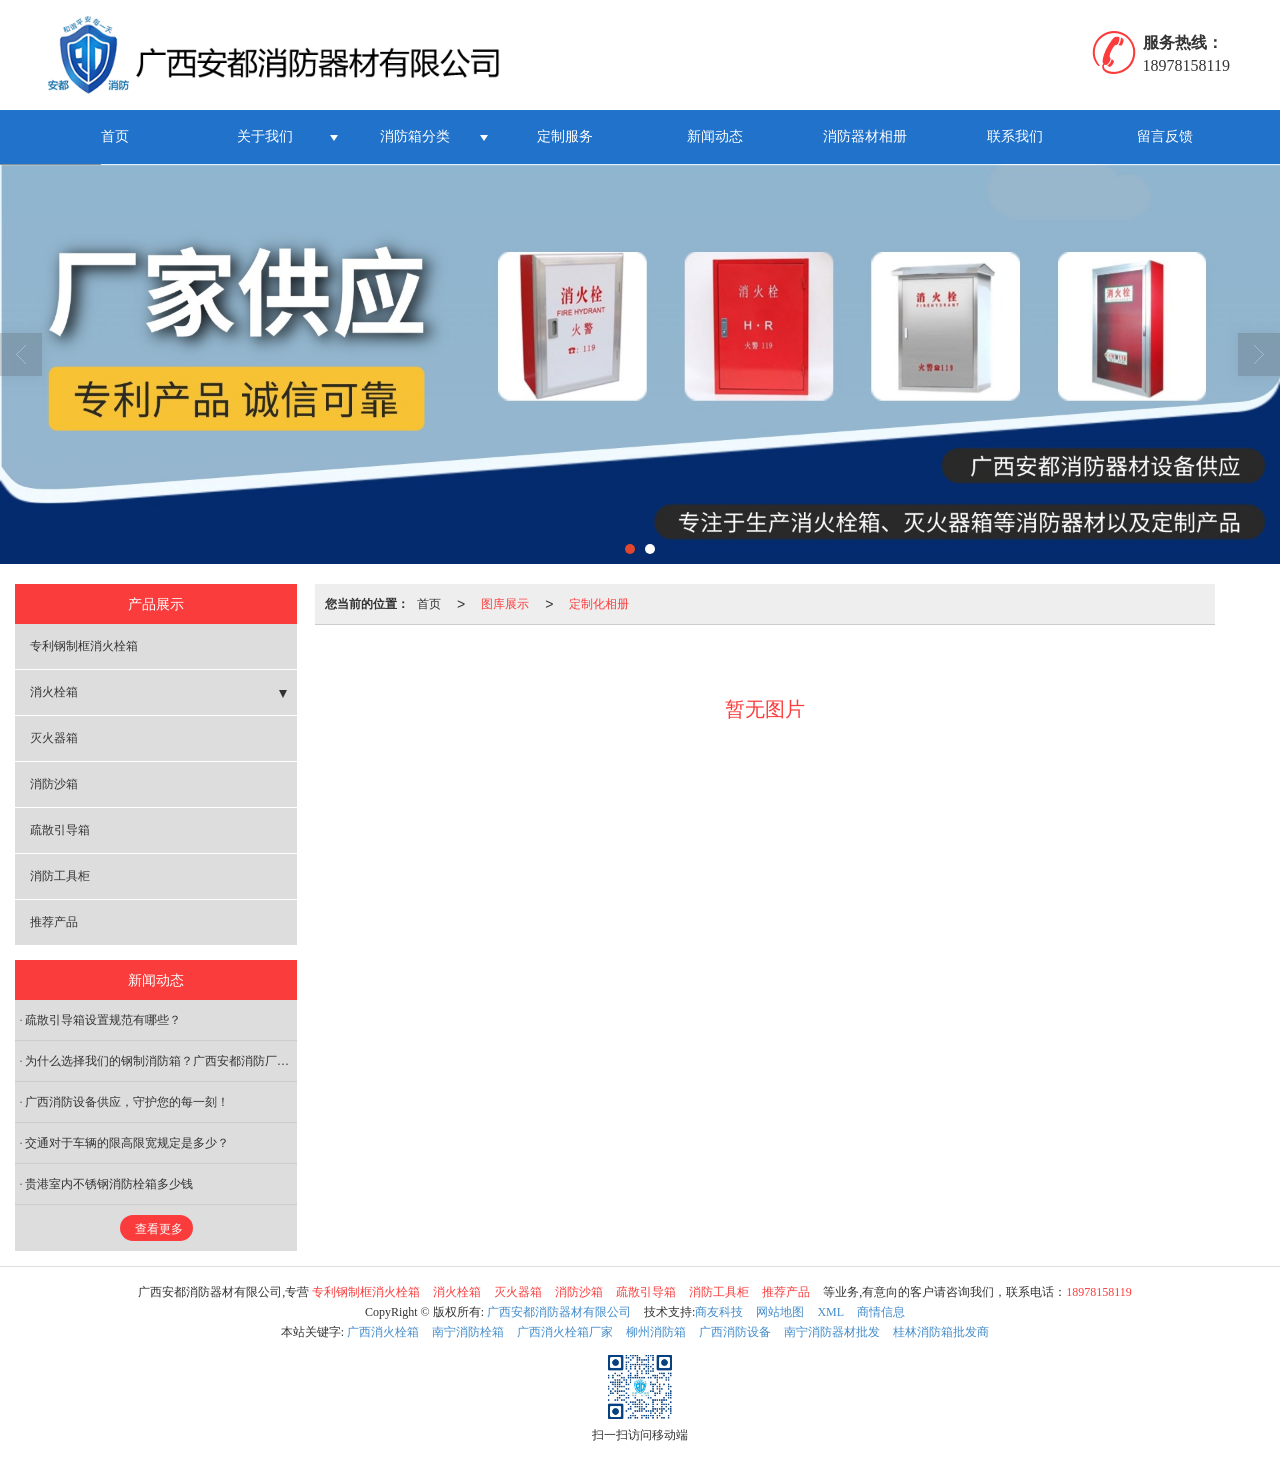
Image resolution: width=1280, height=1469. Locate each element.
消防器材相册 (865, 136)
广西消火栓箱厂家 (565, 1332)
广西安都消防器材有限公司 (559, 1312)
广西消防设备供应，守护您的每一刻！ (127, 1102)
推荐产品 (54, 922)
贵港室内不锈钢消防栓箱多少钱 (109, 1184)
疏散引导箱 (60, 830)
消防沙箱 (54, 784)
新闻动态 (715, 136)
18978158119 (1099, 1292)
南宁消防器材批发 (832, 1332)
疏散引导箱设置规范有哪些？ (103, 1020)
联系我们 (1015, 136)
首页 (115, 136)
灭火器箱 (54, 738)
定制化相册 (599, 604)
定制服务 (565, 136)
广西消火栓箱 (383, 1332)
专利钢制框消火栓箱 (84, 646)
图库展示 (505, 604)
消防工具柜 (60, 876)
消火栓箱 (54, 692)
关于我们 (265, 136)
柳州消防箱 (656, 1332)
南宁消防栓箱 (468, 1332)
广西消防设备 (735, 1332)
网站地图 (780, 1312)
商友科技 (719, 1312)
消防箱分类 (415, 136)
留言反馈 (1165, 136)
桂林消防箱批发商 (941, 1332)
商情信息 (881, 1312)
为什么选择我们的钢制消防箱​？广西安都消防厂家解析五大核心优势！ (161, 1061)
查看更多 (159, 1229)
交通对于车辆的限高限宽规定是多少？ (127, 1143)
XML (830, 1312)
